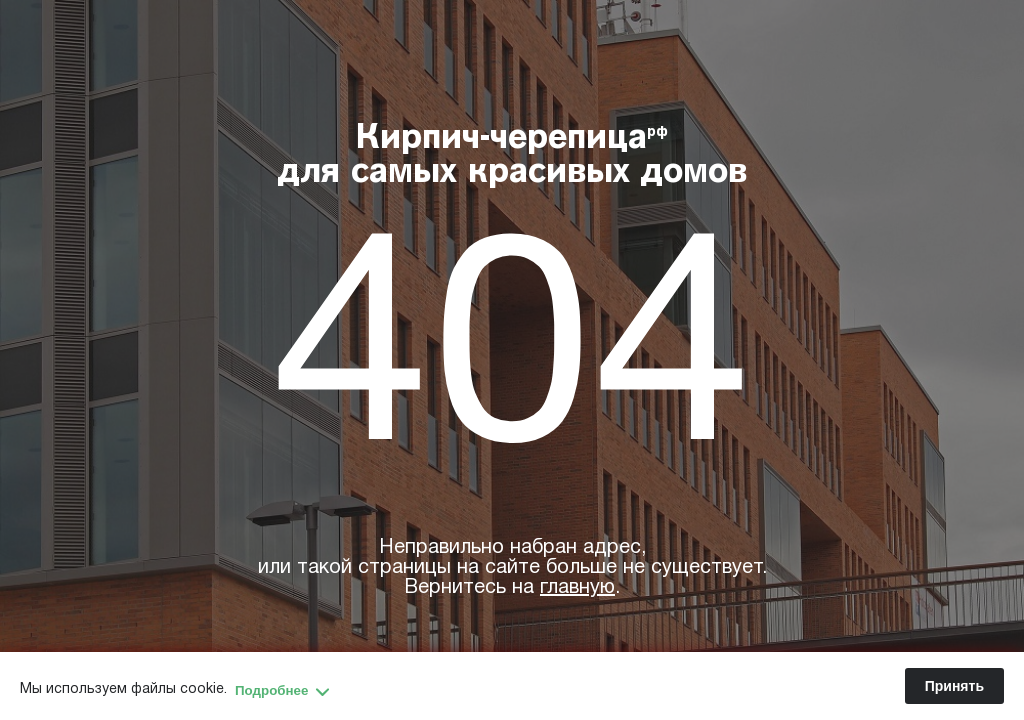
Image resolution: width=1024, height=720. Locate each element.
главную (577, 588)
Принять (954, 686)
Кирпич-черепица (512, 157)
